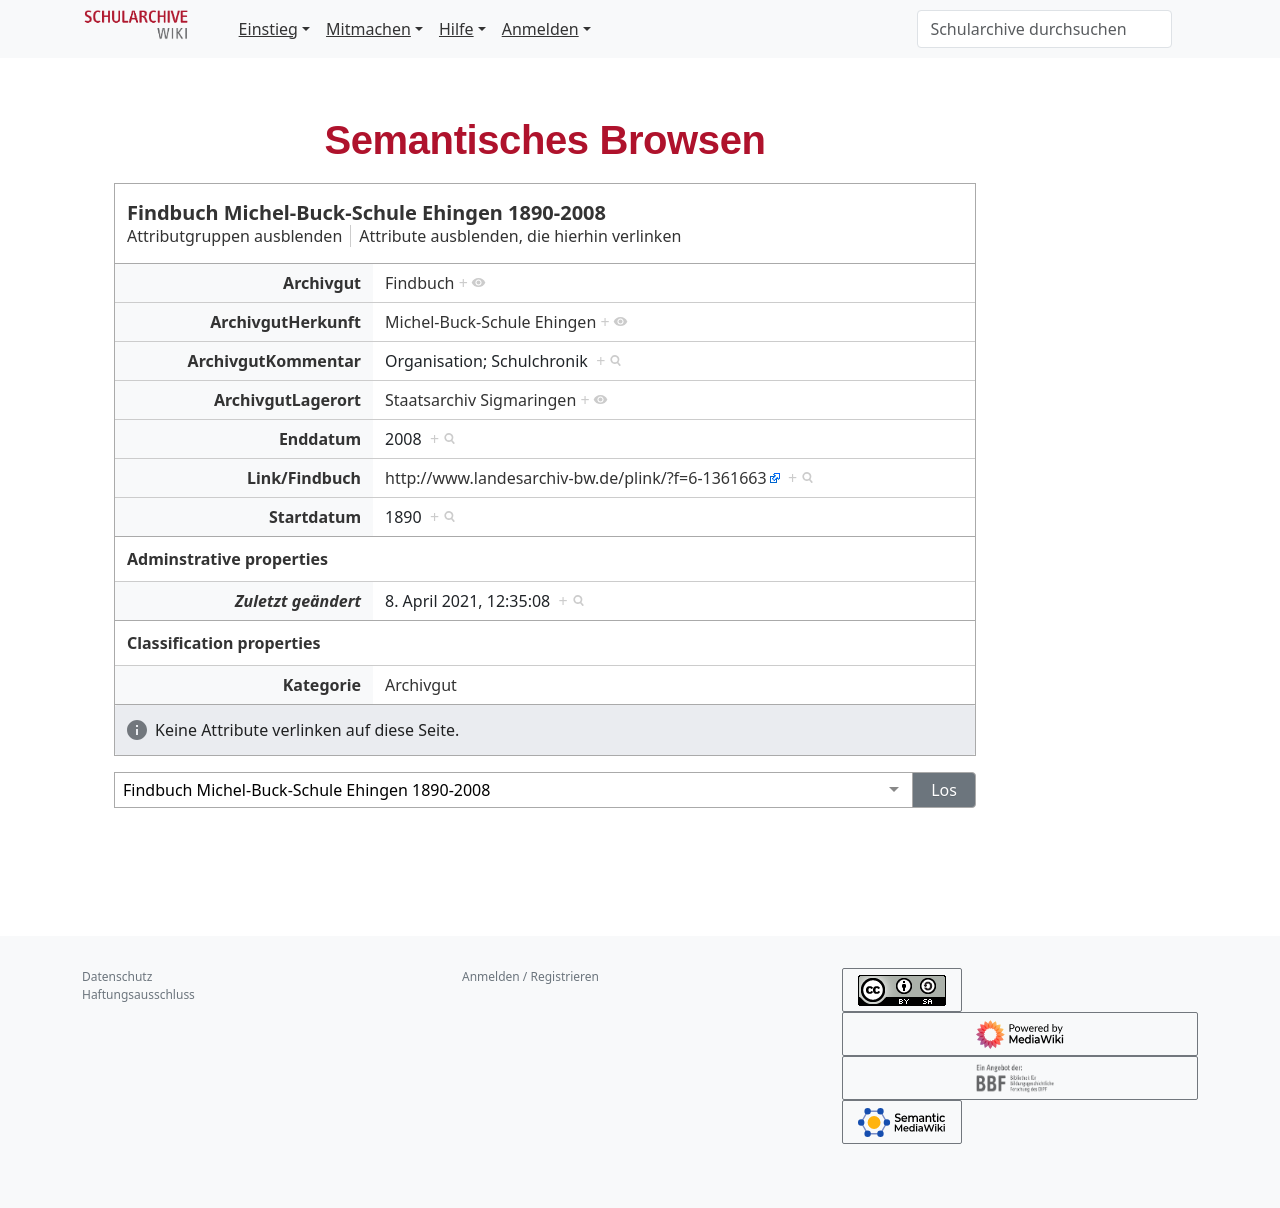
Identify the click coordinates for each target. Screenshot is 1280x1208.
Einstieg (268, 29)
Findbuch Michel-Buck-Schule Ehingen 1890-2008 (366, 212)
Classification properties (224, 643)
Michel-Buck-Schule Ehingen (490, 322)
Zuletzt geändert (298, 601)
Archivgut (322, 283)
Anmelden (540, 29)
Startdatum (315, 517)
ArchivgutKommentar (274, 361)
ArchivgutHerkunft (285, 322)
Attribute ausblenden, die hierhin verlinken (520, 236)
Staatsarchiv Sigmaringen (480, 400)
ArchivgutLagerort (287, 400)
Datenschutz (117, 976)
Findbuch (419, 283)
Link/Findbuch (304, 478)
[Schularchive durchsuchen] (1044, 29)
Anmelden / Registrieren (530, 976)
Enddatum (320, 439)
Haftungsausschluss (138, 994)
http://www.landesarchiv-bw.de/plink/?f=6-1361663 (576, 478)
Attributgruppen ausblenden (234, 236)
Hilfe (456, 29)
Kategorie (322, 685)
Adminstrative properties (227, 559)
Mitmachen (368, 29)
